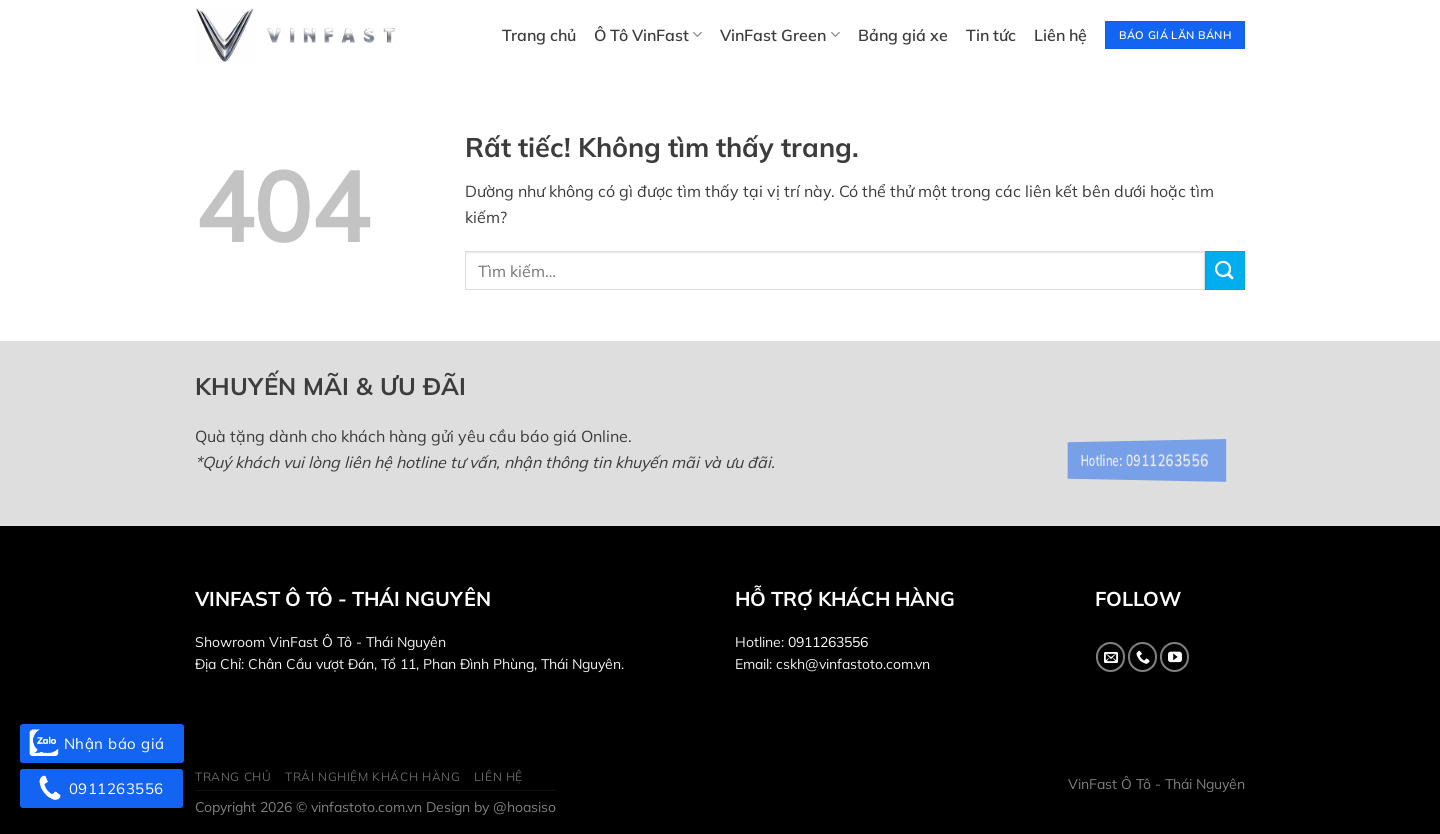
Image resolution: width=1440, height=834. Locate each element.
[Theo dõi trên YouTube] (1174, 656)
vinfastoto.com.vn (366, 807)
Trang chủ (539, 35)
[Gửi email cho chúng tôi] (1110, 656)
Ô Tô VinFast (648, 35)
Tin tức (991, 35)
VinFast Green (779, 35)
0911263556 (828, 642)
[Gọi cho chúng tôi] (1142, 656)
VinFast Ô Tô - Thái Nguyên (1156, 784)
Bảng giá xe (903, 35)
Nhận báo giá (102, 743)
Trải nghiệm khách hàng (372, 776)
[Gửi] (1225, 270)
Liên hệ (1060, 35)
